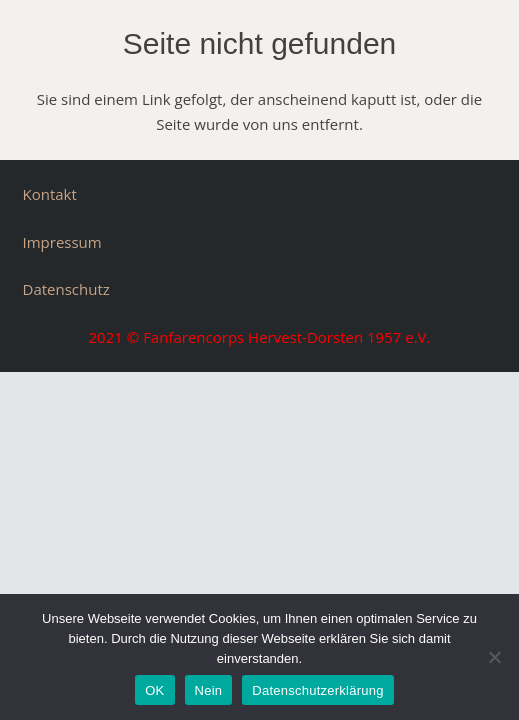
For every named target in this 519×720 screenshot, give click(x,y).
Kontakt (50, 194)
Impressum (62, 242)
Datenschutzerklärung (317, 690)
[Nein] (494, 657)
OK (154, 690)
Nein (209, 690)
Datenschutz (66, 289)
